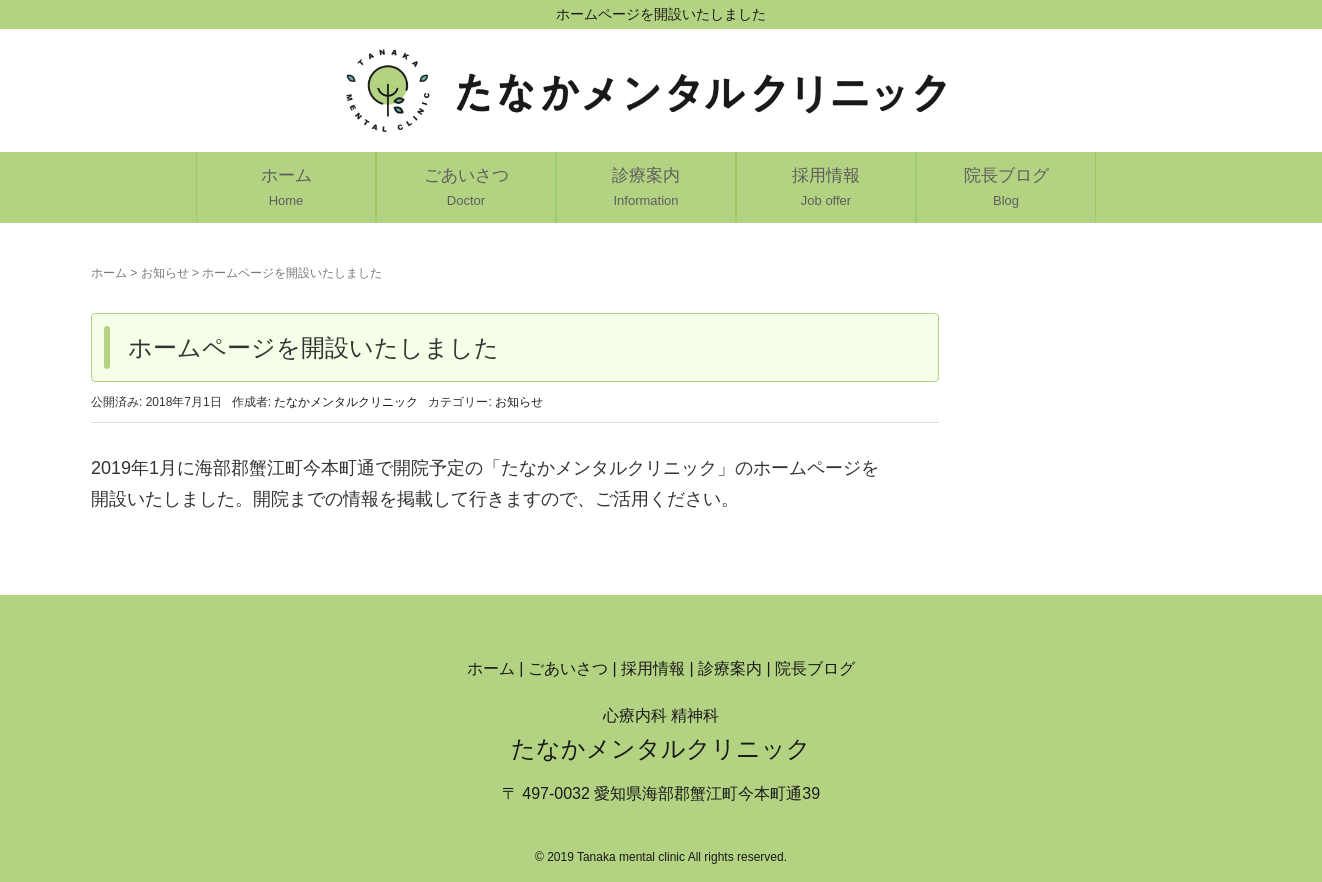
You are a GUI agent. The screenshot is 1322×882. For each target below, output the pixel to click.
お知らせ (165, 273)
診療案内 (730, 668)
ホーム (109, 273)
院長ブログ (815, 668)
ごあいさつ (568, 668)
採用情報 (653, 668)
